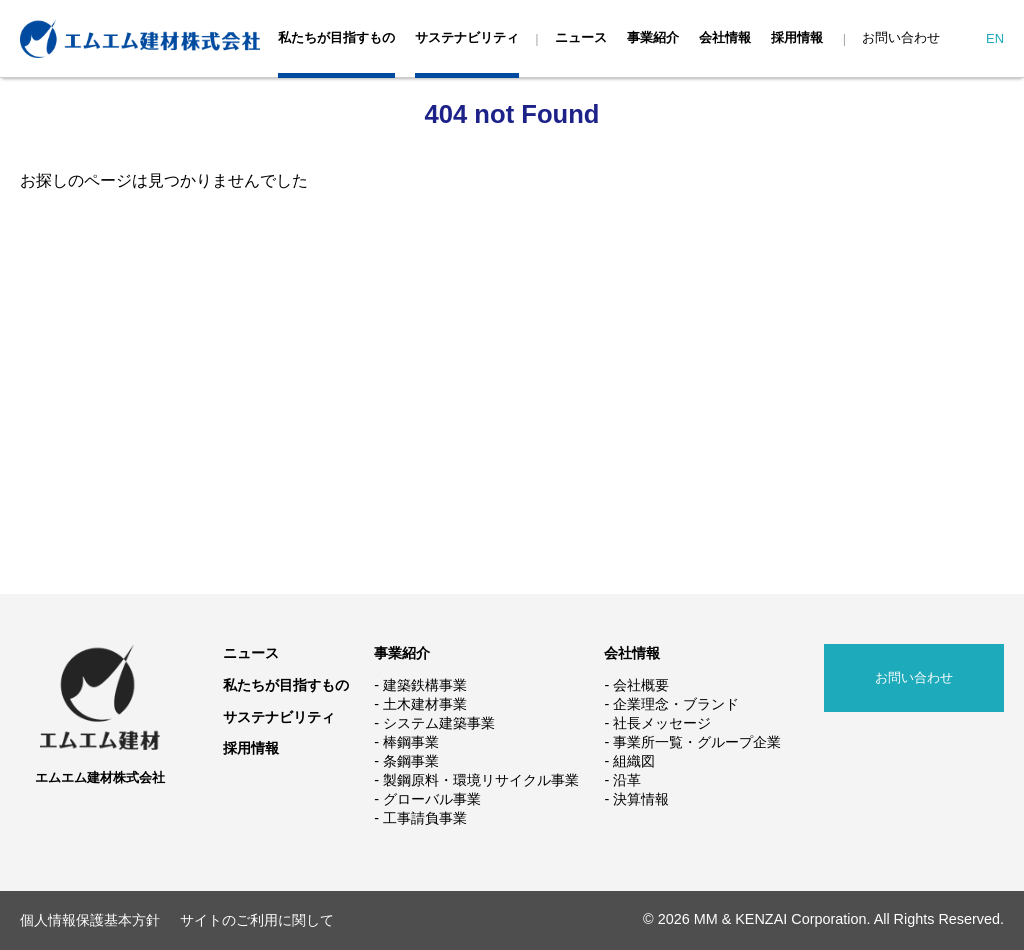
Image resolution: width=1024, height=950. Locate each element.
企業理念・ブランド (676, 704)
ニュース (581, 37)
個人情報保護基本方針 (90, 920)
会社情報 (725, 37)
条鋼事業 (411, 761)
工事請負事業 (425, 818)
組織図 (634, 761)
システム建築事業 (439, 723)
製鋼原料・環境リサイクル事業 (481, 780)
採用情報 (797, 37)
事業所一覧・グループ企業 (697, 742)
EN (995, 38)
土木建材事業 (425, 704)
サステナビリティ (467, 37)
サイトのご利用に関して (257, 920)
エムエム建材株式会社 (100, 777)
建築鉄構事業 (425, 685)
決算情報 (641, 799)
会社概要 (641, 685)
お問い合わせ (901, 37)
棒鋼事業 (411, 742)
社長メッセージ (662, 723)
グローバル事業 (432, 799)
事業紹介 (653, 37)
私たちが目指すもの (336, 37)
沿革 (627, 780)
